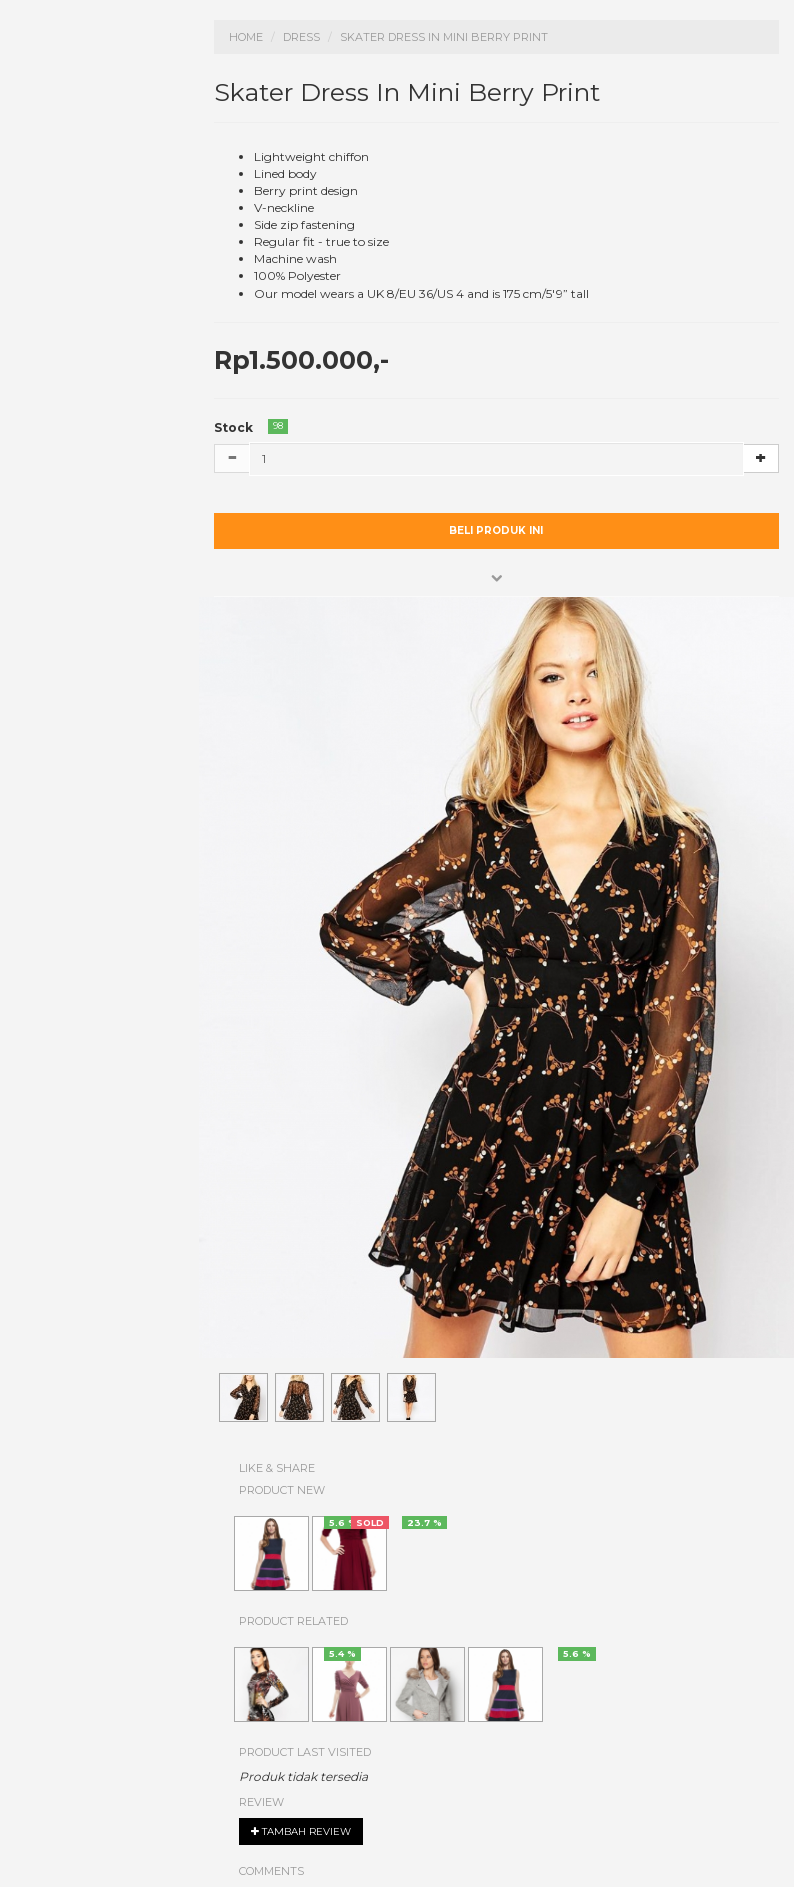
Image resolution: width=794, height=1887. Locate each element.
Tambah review (301, 1831)
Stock (233, 427)
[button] (497, 578)
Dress (301, 37)
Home (246, 37)
